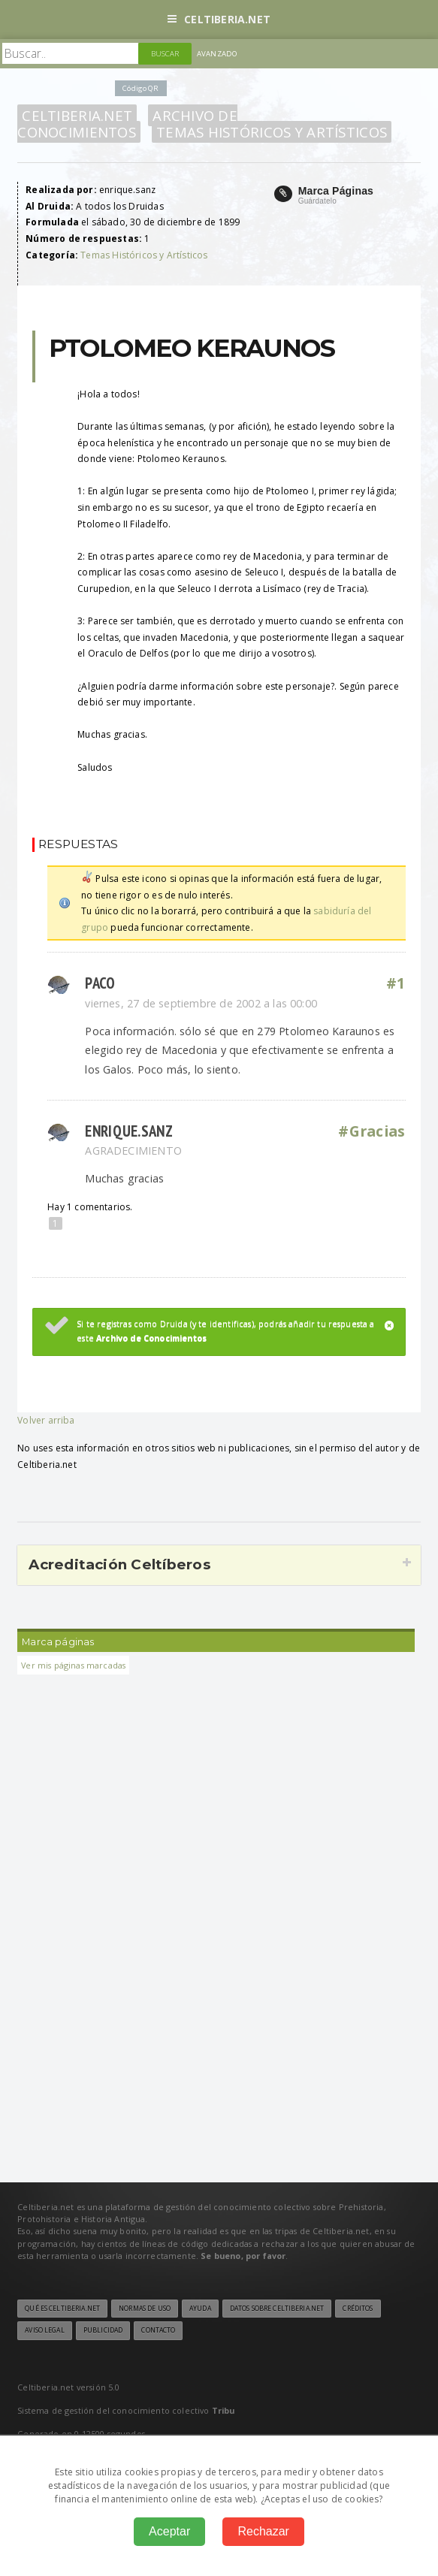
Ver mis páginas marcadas (73, 1665)
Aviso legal (44, 2330)
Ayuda (200, 2308)
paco (100, 983)
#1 (396, 983)
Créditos (358, 2308)
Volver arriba (45, 1420)
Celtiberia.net (219, 19)
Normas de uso (145, 2308)
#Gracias (371, 1131)
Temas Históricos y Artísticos (271, 131)
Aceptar (169, 2531)
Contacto (158, 2330)
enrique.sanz (129, 1131)
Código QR (140, 88)
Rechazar (262, 2531)
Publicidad (102, 2330)
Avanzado (217, 54)
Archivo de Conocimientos (127, 123)
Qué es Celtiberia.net (62, 2308)
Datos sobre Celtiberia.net (277, 2308)
